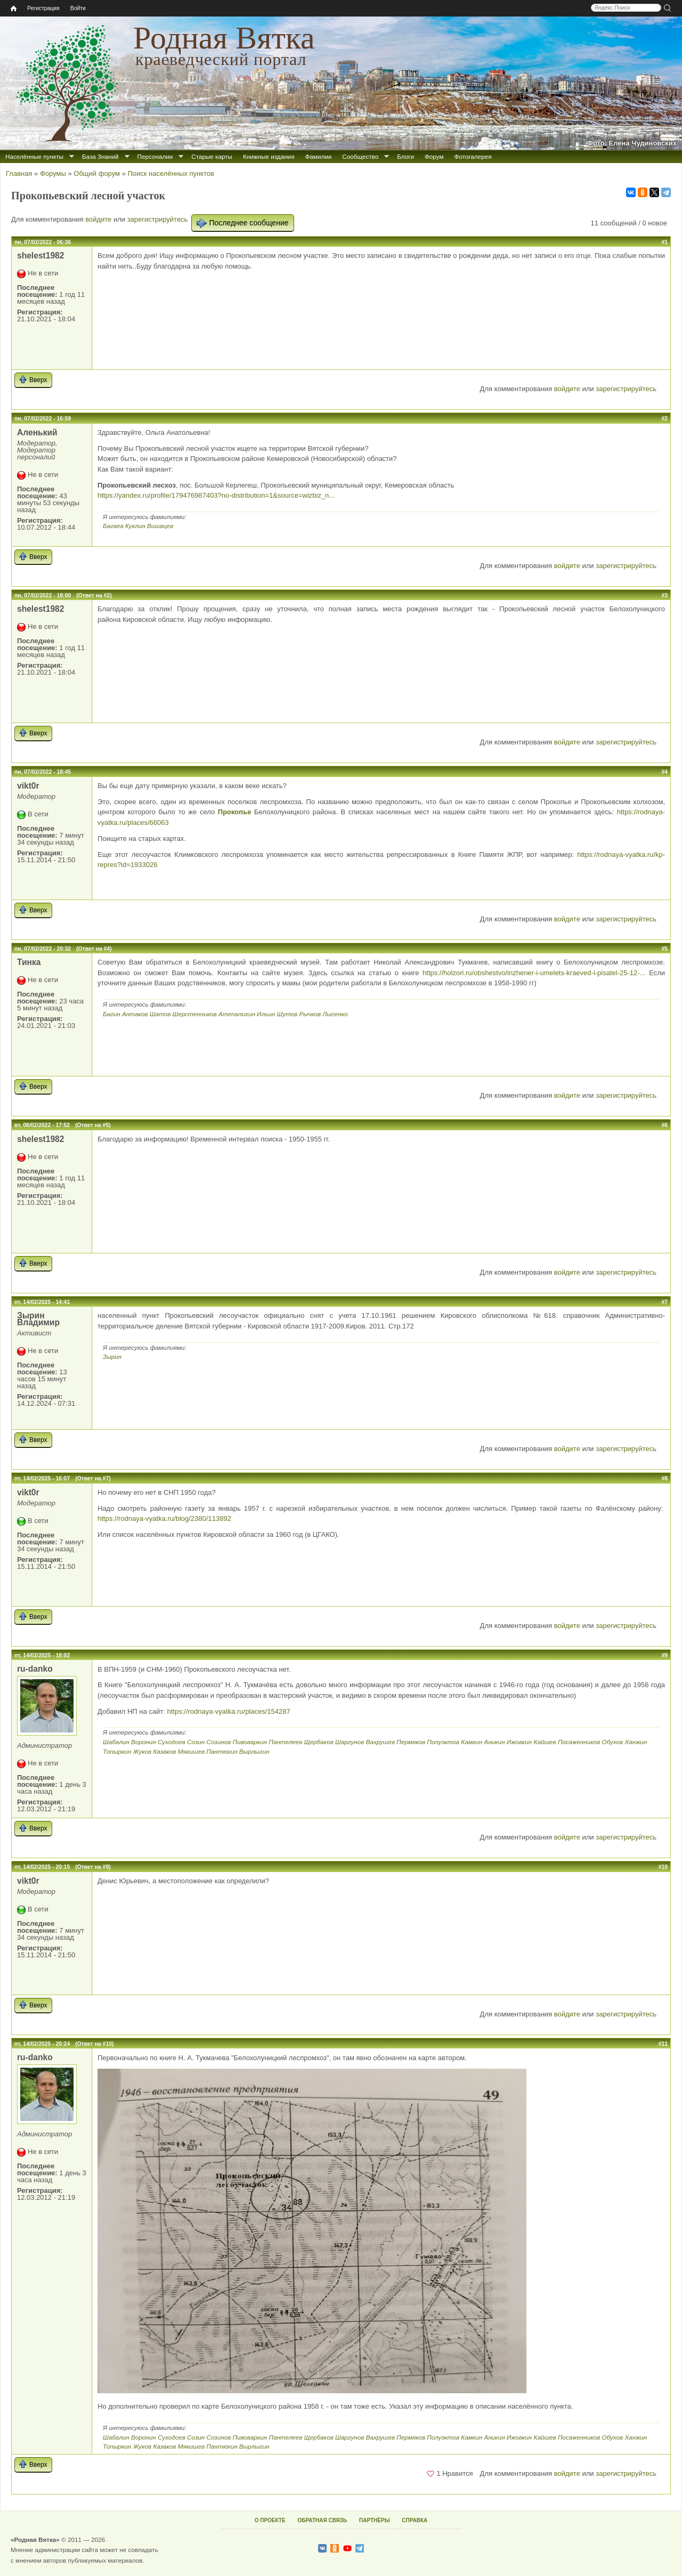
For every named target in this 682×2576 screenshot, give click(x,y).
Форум (434, 156)
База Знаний (100, 156)
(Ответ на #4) (93, 949)
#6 (664, 1125)
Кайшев (545, 1741)
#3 (664, 595)
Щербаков (319, 1741)
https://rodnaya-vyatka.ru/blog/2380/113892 (164, 1518)
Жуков (142, 1751)
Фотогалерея (473, 156)
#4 (664, 772)
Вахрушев (380, 1741)
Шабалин (116, 1741)
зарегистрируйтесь (157, 219)
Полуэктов (443, 1741)
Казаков (164, 1751)
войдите (98, 219)
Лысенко (334, 1013)
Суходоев (171, 1741)
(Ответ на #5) (92, 1125)
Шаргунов (349, 1741)
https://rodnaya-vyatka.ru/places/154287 (228, 1711)
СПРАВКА (414, 2520)
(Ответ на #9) (92, 1867)
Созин (196, 1741)
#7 (664, 1302)
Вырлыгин (254, 1751)
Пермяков (410, 1741)
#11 (663, 2044)
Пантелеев (285, 1741)
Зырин (112, 1356)
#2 (664, 419)
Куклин (135, 525)
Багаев (113, 525)
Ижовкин (519, 1741)
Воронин (143, 1741)
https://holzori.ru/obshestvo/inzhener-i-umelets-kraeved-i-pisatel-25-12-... (534, 973)
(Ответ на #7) (92, 1478)
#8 (664, 1478)
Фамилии (318, 156)
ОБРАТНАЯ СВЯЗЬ (322, 2520)
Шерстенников (194, 1013)
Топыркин (117, 1751)
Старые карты (211, 156)
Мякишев (191, 1751)
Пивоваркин (250, 1741)
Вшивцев (160, 525)
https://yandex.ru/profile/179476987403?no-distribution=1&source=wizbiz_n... (216, 495)
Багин (111, 1013)
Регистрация (43, 8)
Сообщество (360, 156)
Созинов (219, 1741)
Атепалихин (236, 1013)
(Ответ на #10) (94, 2044)
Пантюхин (221, 1751)
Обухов (612, 1741)
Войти (78, 8)
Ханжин (635, 1741)
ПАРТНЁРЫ (374, 2520)
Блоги (405, 156)
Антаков (135, 1013)
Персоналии (155, 156)
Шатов (160, 1013)
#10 (663, 1867)
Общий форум (97, 173)
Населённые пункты (34, 156)
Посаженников (579, 1741)
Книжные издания (268, 156)
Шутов (287, 1013)
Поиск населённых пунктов (170, 173)
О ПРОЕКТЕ (270, 2520)
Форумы (53, 173)
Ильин (266, 1013)
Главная (19, 173)
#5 (664, 949)
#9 (664, 1655)
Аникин (494, 1741)
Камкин (471, 1741)
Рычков (310, 1013)
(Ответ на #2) (93, 595)
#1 (664, 242)
